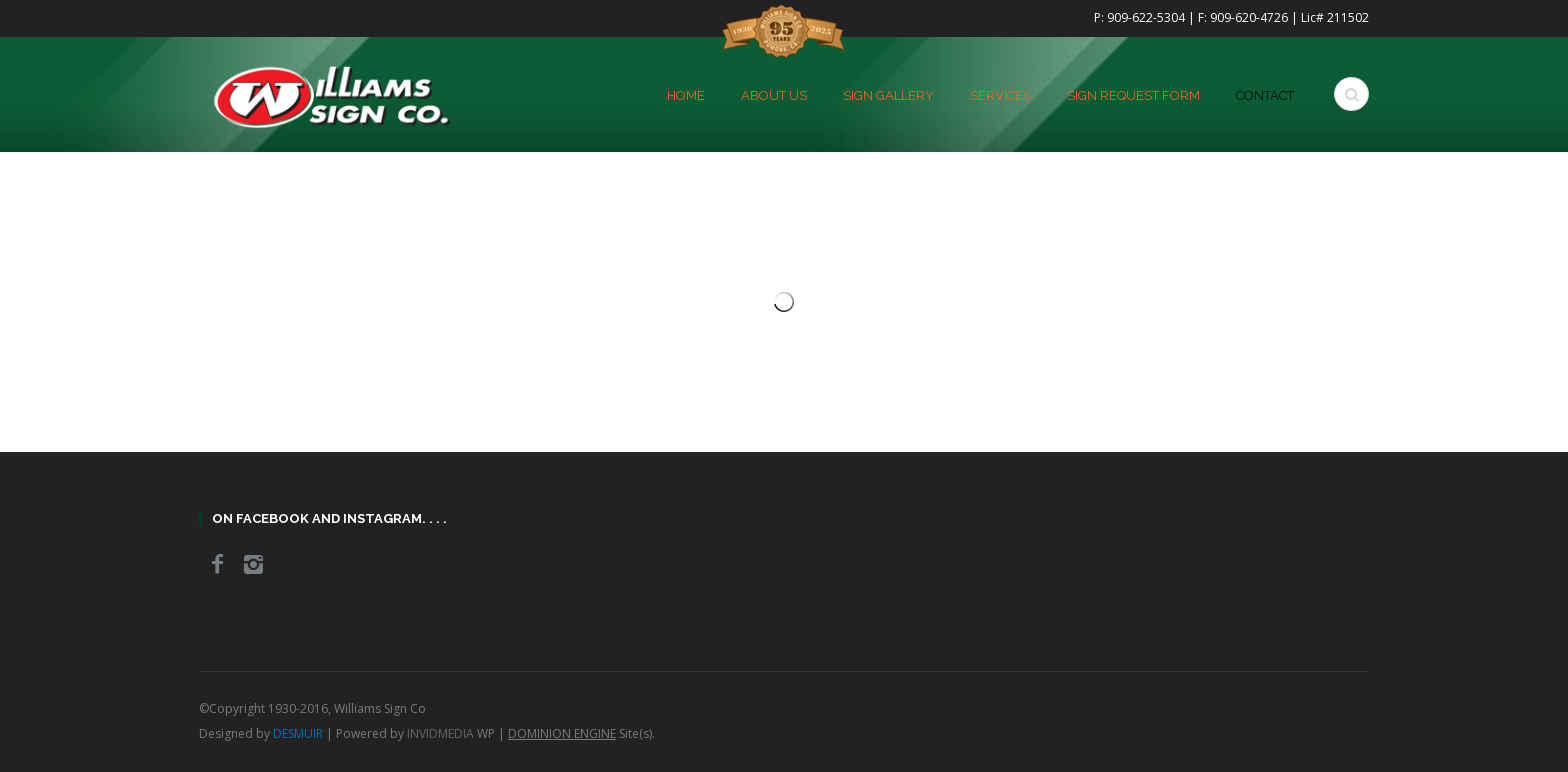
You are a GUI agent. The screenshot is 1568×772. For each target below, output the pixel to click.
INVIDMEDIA (440, 733)
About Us (774, 96)
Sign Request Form (1133, 96)
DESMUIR (298, 733)
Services (1000, 96)
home (686, 96)
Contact (1265, 96)
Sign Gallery (888, 96)
